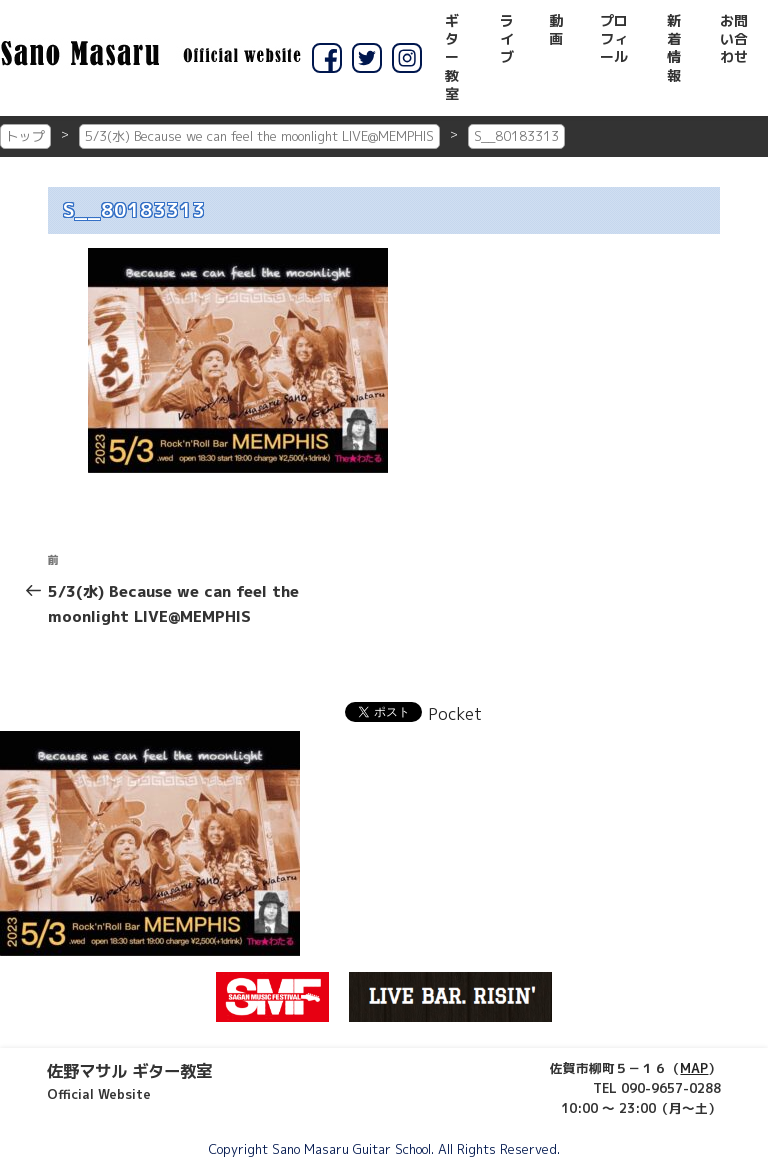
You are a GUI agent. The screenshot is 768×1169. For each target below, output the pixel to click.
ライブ (507, 39)
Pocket (455, 714)
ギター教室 (452, 57)
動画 (556, 30)
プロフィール (614, 39)
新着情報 (674, 48)
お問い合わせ (734, 39)
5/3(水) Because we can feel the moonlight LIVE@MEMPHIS (259, 136)
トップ (25, 136)
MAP (694, 1068)
